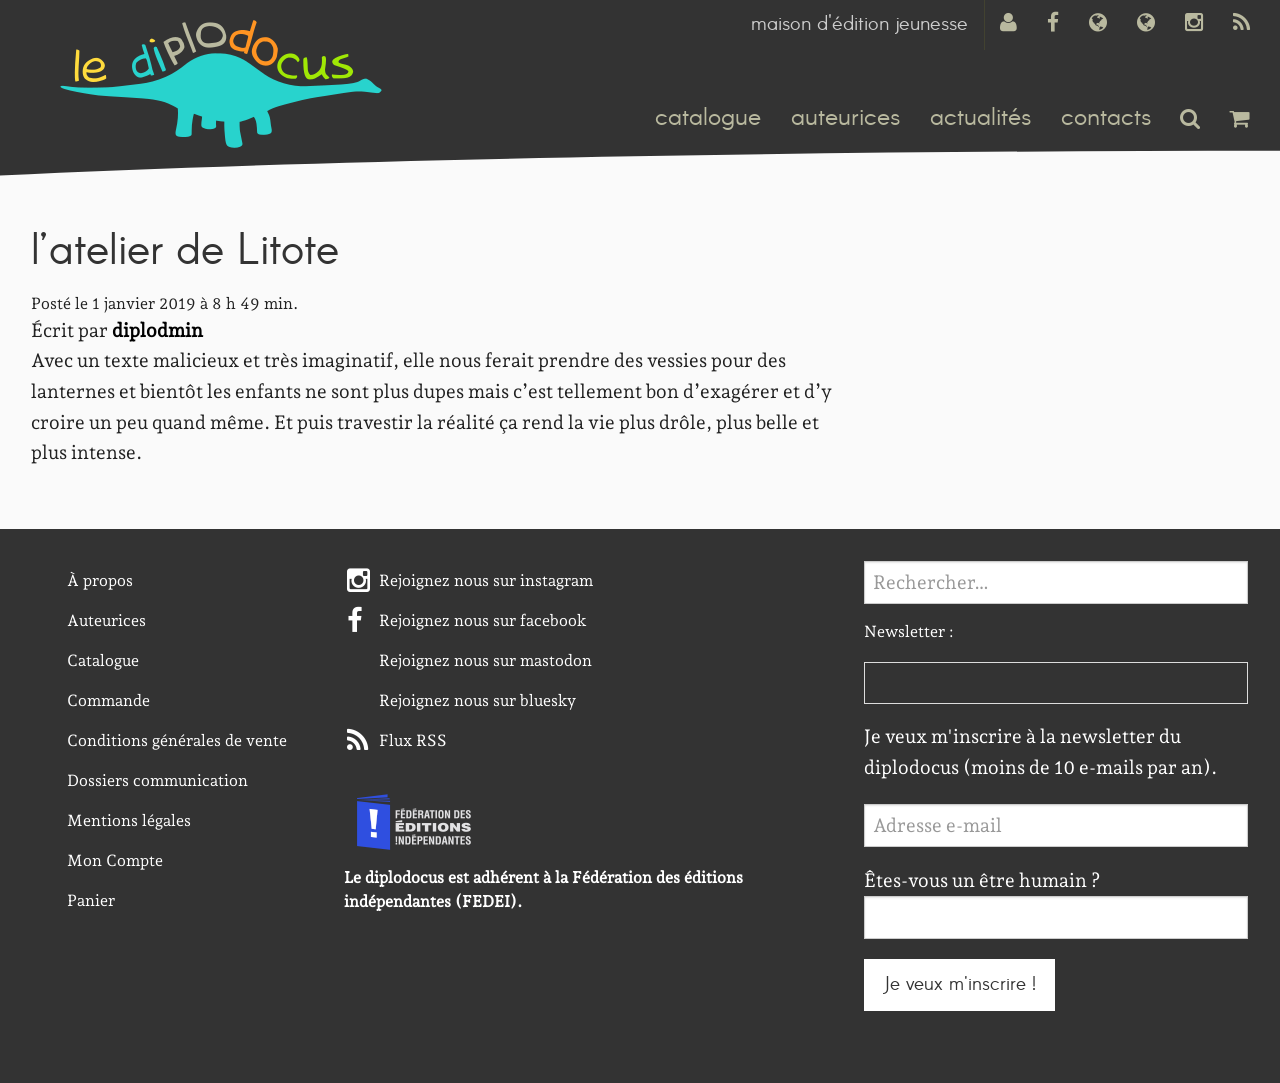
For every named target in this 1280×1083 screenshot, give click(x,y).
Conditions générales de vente (177, 740)
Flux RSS (413, 740)
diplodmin (157, 330)
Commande (108, 700)
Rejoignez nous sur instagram (486, 580)
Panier (91, 900)
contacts (1106, 118)
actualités (980, 118)
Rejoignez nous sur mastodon (485, 660)
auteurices (845, 118)
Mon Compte (115, 860)
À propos (100, 580)
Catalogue (103, 660)
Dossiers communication (157, 780)
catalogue (708, 118)
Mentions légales (129, 820)
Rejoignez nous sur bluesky (477, 700)
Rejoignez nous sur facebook (483, 620)
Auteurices (106, 620)
